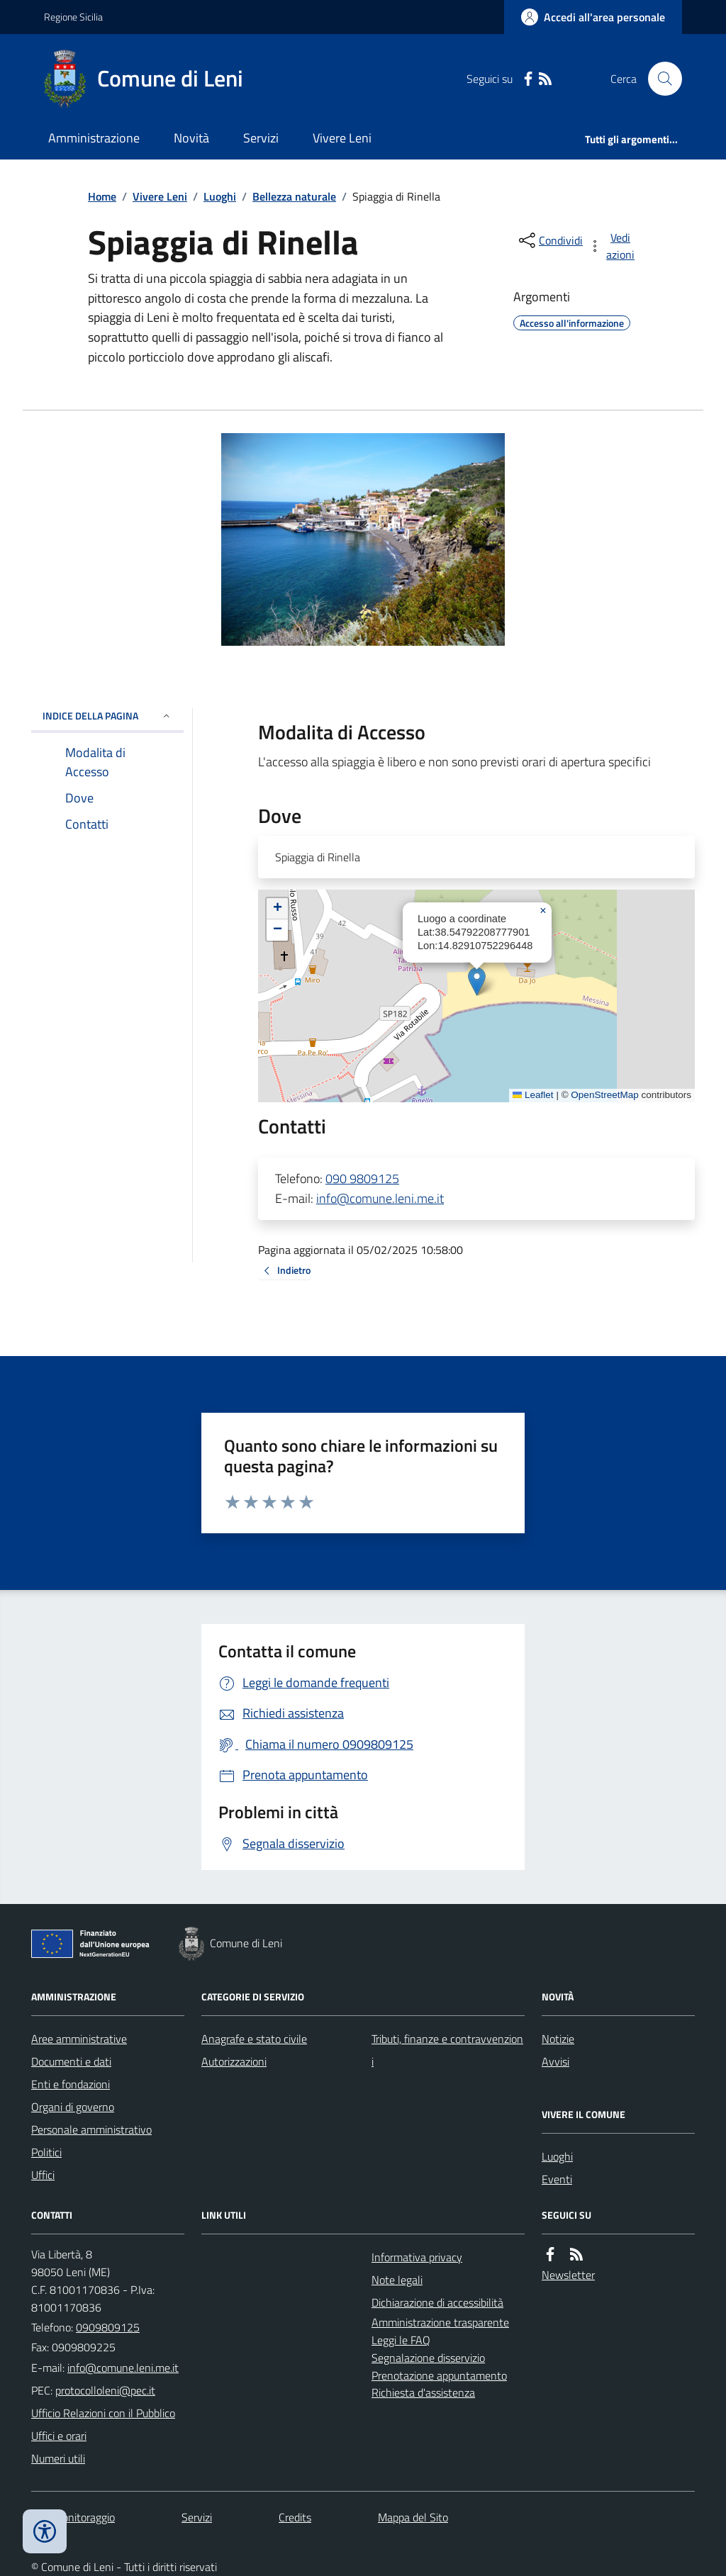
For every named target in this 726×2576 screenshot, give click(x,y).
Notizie (558, 2038)
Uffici (43, 2174)
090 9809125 (362, 1178)
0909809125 (108, 2327)
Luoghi (219, 196)
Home (102, 196)
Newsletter (568, 2274)
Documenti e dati (71, 2061)
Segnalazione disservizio (428, 2357)
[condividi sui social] (549, 240)
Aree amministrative (79, 2038)
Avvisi (555, 2061)
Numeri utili (58, 2458)
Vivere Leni (342, 137)
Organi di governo (72, 2106)
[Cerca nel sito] (659, 79)
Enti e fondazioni (70, 2084)
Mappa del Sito (413, 2517)
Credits (295, 2517)
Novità (191, 137)
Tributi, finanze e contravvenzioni (447, 2050)
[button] (477, 981)
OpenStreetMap (604, 1095)
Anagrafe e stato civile (254, 2038)
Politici (46, 2152)
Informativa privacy (417, 2257)
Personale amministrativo (91, 2129)
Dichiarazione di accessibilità (437, 2302)
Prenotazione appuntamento (439, 2375)
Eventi (557, 2179)
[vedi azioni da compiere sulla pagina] (612, 246)
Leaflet (533, 1095)
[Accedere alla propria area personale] (593, 17)
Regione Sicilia (73, 16)
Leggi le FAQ (401, 2339)
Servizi (261, 137)
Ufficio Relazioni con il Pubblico (103, 2412)
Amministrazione (94, 137)
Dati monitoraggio (73, 2517)
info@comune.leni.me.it (380, 1198)
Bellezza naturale (294, 196)
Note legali (397, 2279)
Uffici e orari (58, 2435)
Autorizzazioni (234, 2061)
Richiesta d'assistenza (423, 2392)
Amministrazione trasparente (440, 2322)
